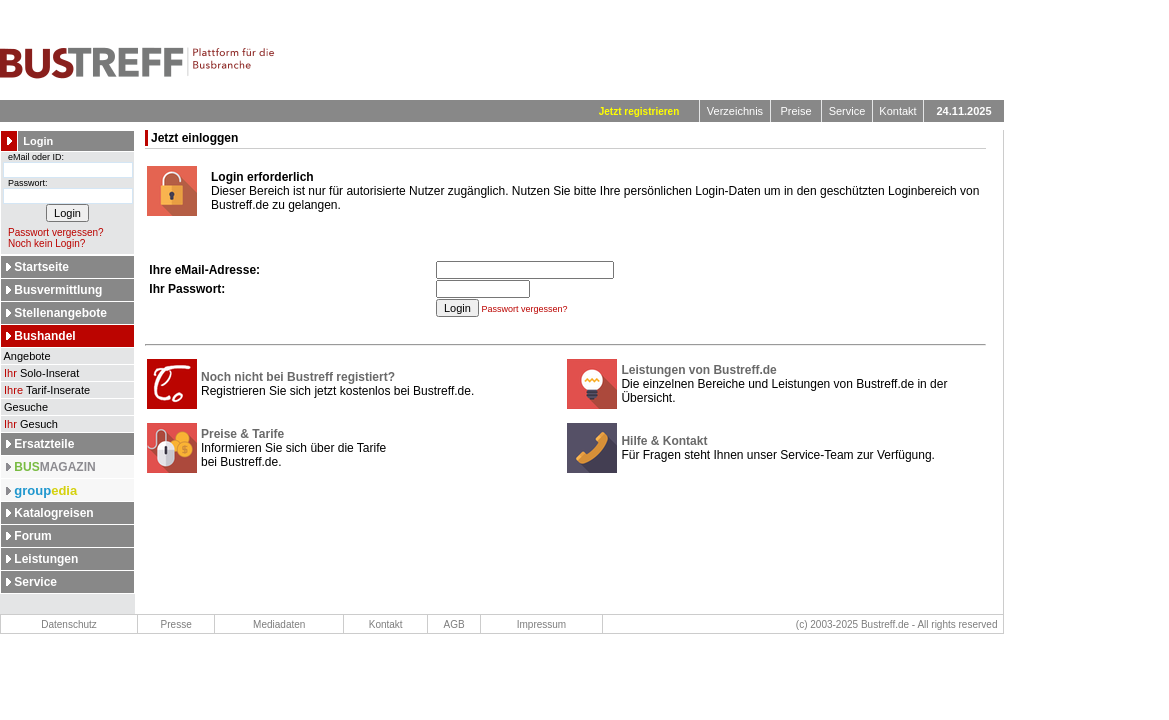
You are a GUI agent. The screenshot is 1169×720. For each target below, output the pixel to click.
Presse (176, 624)
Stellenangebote (60, 313)
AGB (454, 624)
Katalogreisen (53, 513)
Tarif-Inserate (45, 390)
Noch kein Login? (43, 243)
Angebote (26, 356)
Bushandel (44, 336)
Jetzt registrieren (639, 111)
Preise (795, 111)
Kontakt (897, 111)
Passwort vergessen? (52, 232)
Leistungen (46, 559)
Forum (32, 536)
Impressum (541, 624)
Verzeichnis (735, 111)
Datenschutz (69, 624)
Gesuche (24, 407)
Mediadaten (279, 624)
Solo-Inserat (40, 373)
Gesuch (29, 424)
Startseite (41, 267)
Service (847, 111)
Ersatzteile (44, 444)
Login (38, 141)
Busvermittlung (58, 290)
